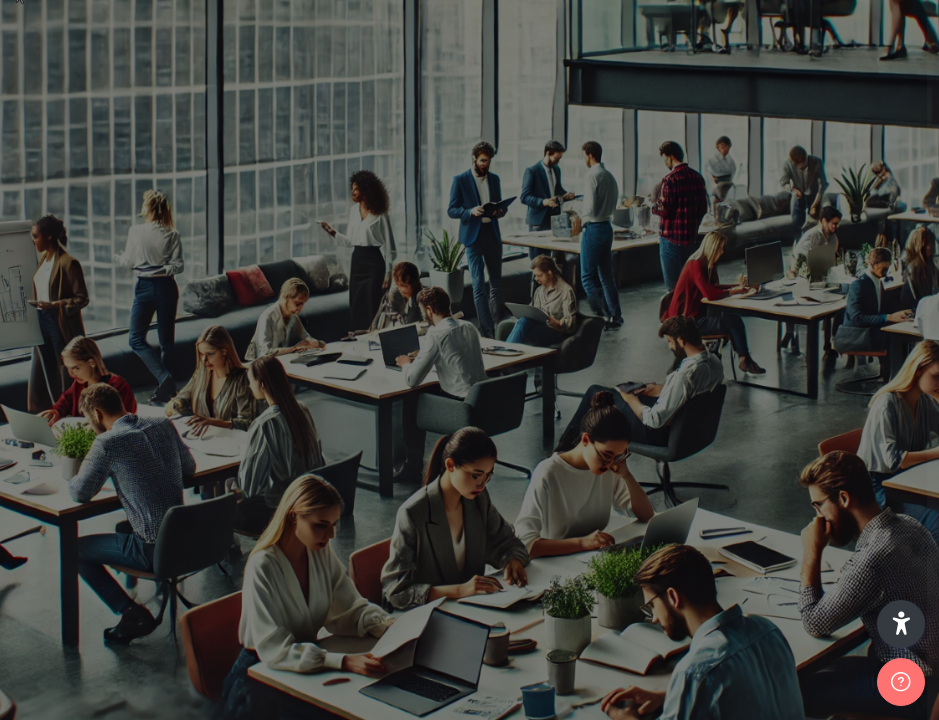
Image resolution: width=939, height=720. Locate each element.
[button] (901, 624)
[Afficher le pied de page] (901, 682)
